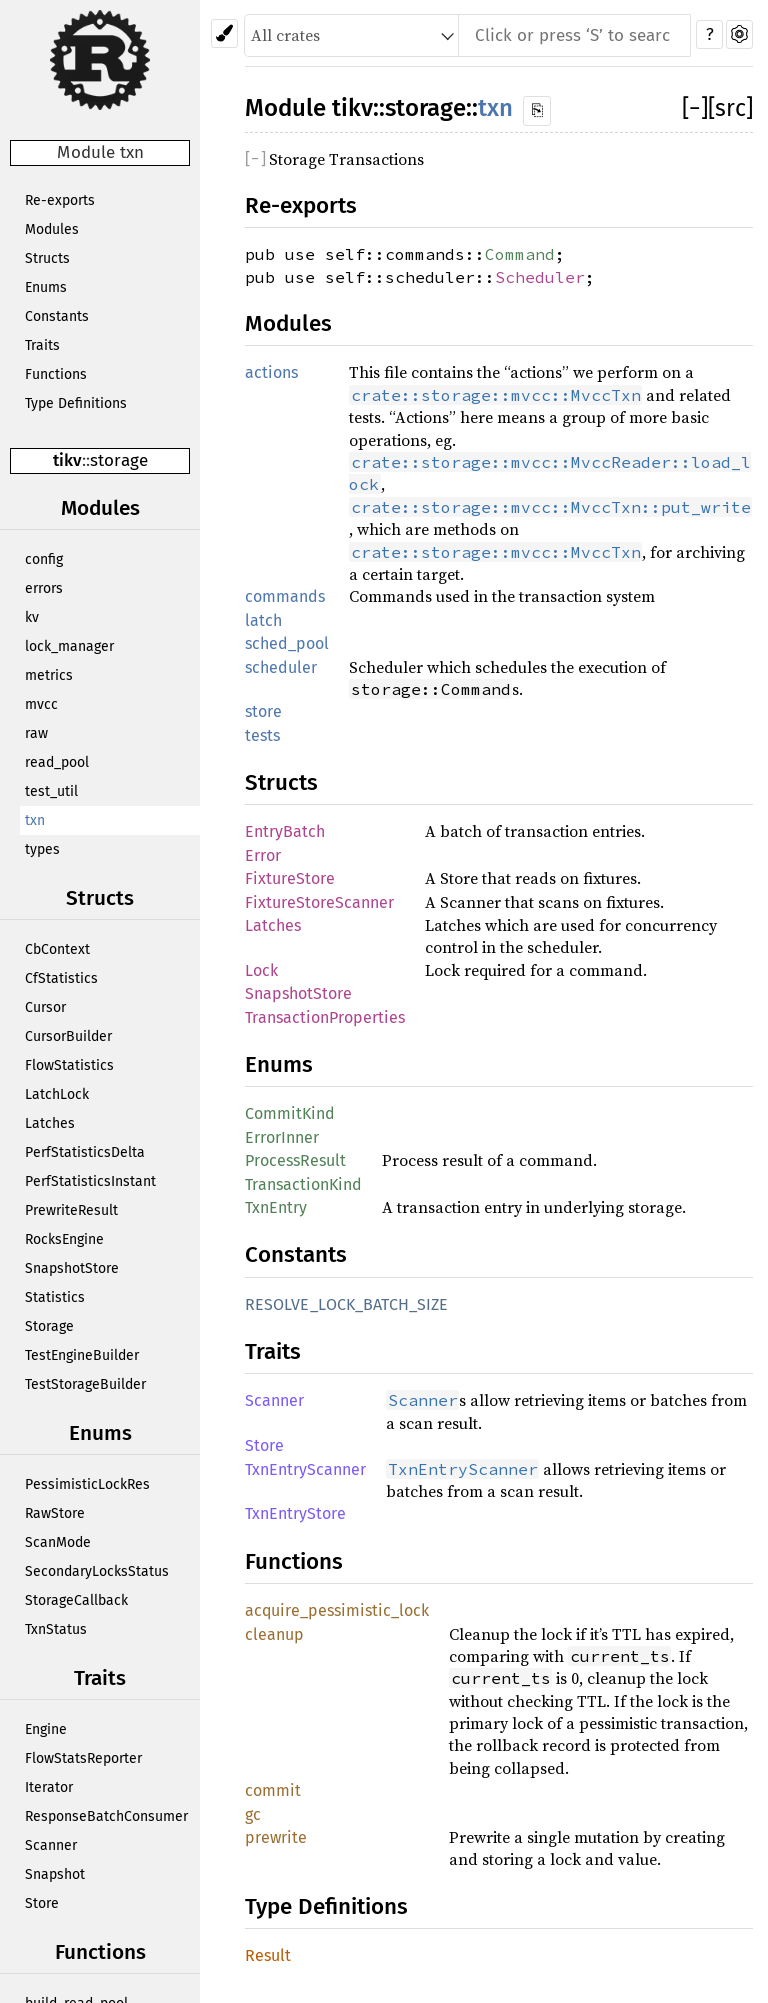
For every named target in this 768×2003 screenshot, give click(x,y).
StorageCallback (76, 1600)
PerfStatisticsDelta (85, 1152)
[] (695, 108)
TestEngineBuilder (82, 1355)
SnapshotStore (72, 1268)
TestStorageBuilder (85, 1384)
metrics (49, 675)
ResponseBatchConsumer (106, 1816)
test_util (51, 791)
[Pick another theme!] (224, 33)
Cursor (45, 1007)
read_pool (57, 762)
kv (32, 617)
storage (119, 460)
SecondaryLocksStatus (97, 1571)
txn (35, 820)
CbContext (57, 949)
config (44, 559)
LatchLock (57, 1094)
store (263, 711)
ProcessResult (295, 1160)
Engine (46, 1729)
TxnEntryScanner (305, 1469)
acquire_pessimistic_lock (337, 1610)
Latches (50, 1123)
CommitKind (290, 1113)
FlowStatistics (69, 1065)
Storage (49, 1326)
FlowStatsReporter (83, 1758)
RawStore (55, 1513)
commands (285, 596)
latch (263, 620)
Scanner (51, 1845)
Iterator (49, 1787)
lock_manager (69, 646)
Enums (46, 287)
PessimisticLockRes (87, 1484)
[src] (730, 108)
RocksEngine (64, 1239)
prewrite (276, 1837)
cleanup (274, 1634)
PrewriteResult (71, 1210)
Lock (261, 970)
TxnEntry (276, 1207)
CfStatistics (61, 978)
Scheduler (540, 277)
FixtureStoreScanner (319, 902)
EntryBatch (285, 831)
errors (44, 588)
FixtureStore (290, 878)
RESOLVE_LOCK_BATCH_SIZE (346, 1304)
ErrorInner (282, 1137)
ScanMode (58, 1542)
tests (262, 735)
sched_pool (287, 643)
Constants (57, 316)
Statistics (55, 1297)
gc (253, 1814)
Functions (56, 374)
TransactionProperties (325, 1017)
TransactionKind (303, 1184)
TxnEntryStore (295, 1513)
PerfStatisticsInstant (90, 1181)
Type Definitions (76, 403)
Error (263, 855)
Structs (47, 258)
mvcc (41, 704)
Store (42, 1903)
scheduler (281, 667)
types (42, 849)
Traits (42, 345)
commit (273, 1790)
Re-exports (60, 200)
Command (520, 254)
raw (36, 733)
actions (271, 372)
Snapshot (55, 1874)
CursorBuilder (68, 1036)
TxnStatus (56, 1629)
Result (268, 1955)
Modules (52, 229)
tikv (67, 460)
